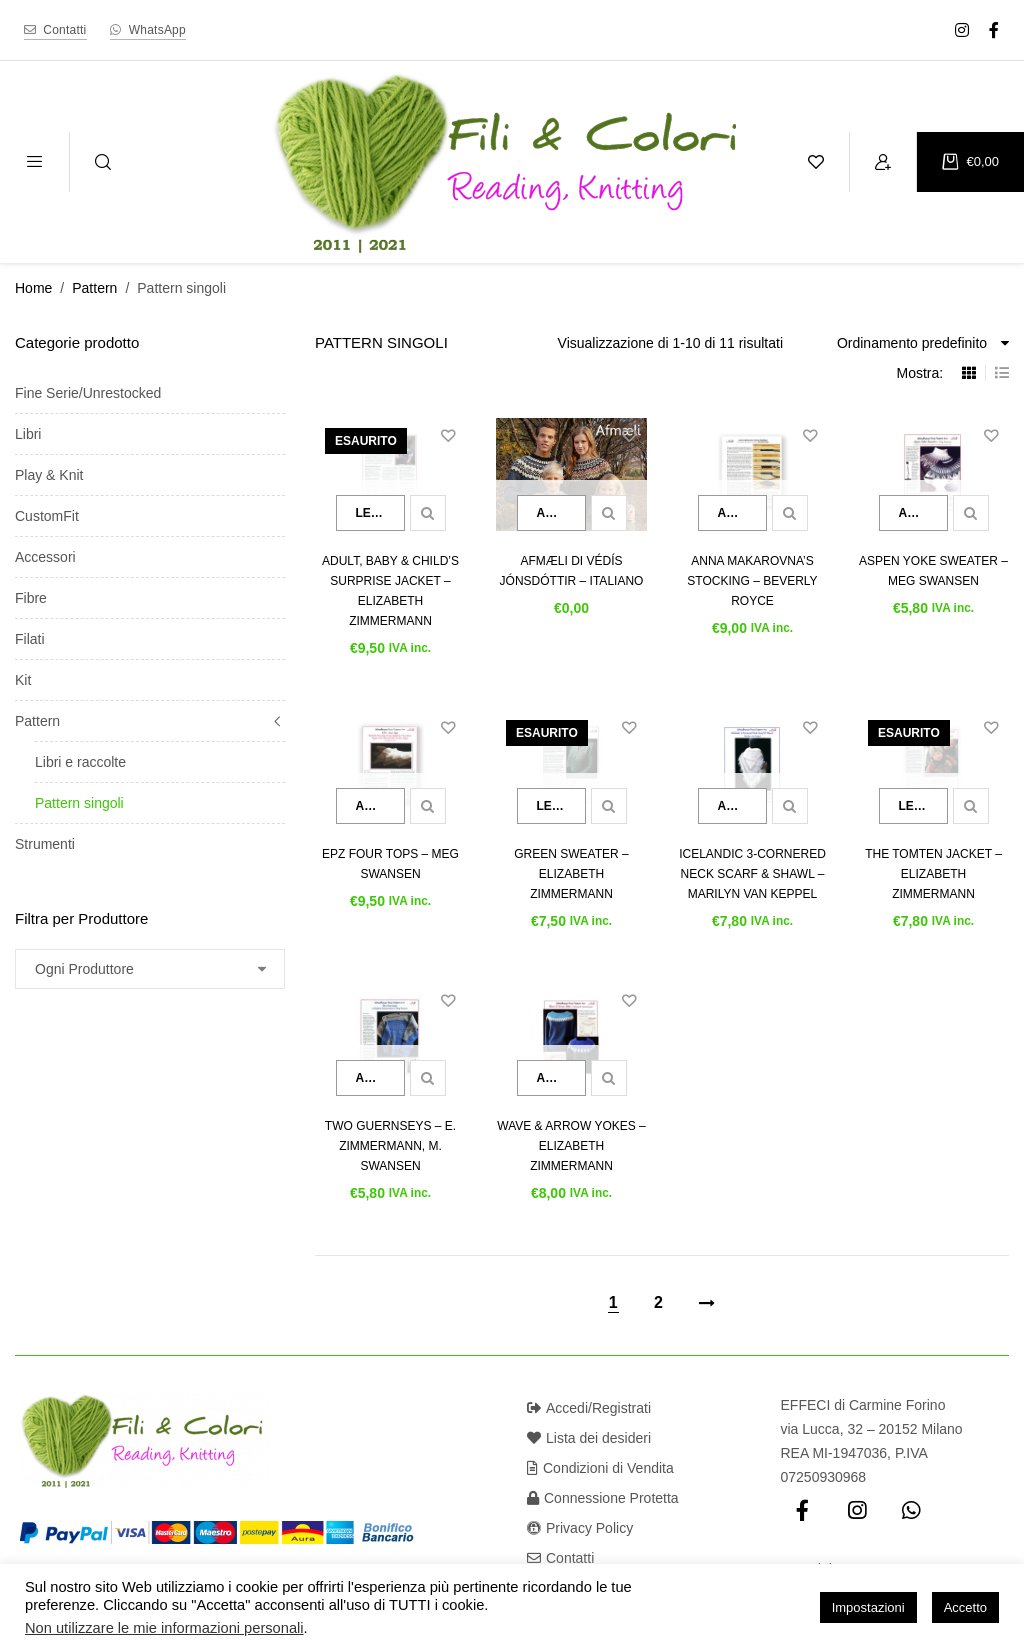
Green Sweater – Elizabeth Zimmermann (571, 874)
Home (33, 288)
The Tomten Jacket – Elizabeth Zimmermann (933, 874)
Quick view (428, 513)
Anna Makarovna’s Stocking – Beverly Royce (752, 581)
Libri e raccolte (80, 762)
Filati (30, 639)
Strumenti (45, 844)
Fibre (31, 598)
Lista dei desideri (589, 1438)
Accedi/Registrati (589, 1408)
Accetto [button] (965, 1607)
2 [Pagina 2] (658, 1302)
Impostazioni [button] (868, 1607)
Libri (28, 434)
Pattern (94, 288)
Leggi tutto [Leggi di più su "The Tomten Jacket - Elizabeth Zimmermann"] (923, 806)
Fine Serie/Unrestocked (88, 393)
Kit (23, 680)
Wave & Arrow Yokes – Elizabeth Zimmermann (571, 1146)
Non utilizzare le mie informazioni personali (164, 1628)
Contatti (560, 1558)
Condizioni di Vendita (600, 1468)
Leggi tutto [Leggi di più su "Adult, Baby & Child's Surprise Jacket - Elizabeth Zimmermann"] (380, 513)
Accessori (45, 557)
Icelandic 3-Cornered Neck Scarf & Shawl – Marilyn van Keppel (752, 874)
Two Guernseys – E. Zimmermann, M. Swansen (390, 1146)
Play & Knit (49, 475)
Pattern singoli (79, 803)
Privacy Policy (580, 1528)
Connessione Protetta (603, 1498)
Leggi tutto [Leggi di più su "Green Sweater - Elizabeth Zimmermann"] (561, 806)
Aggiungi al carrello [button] (561, 513)
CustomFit (47, 516)
